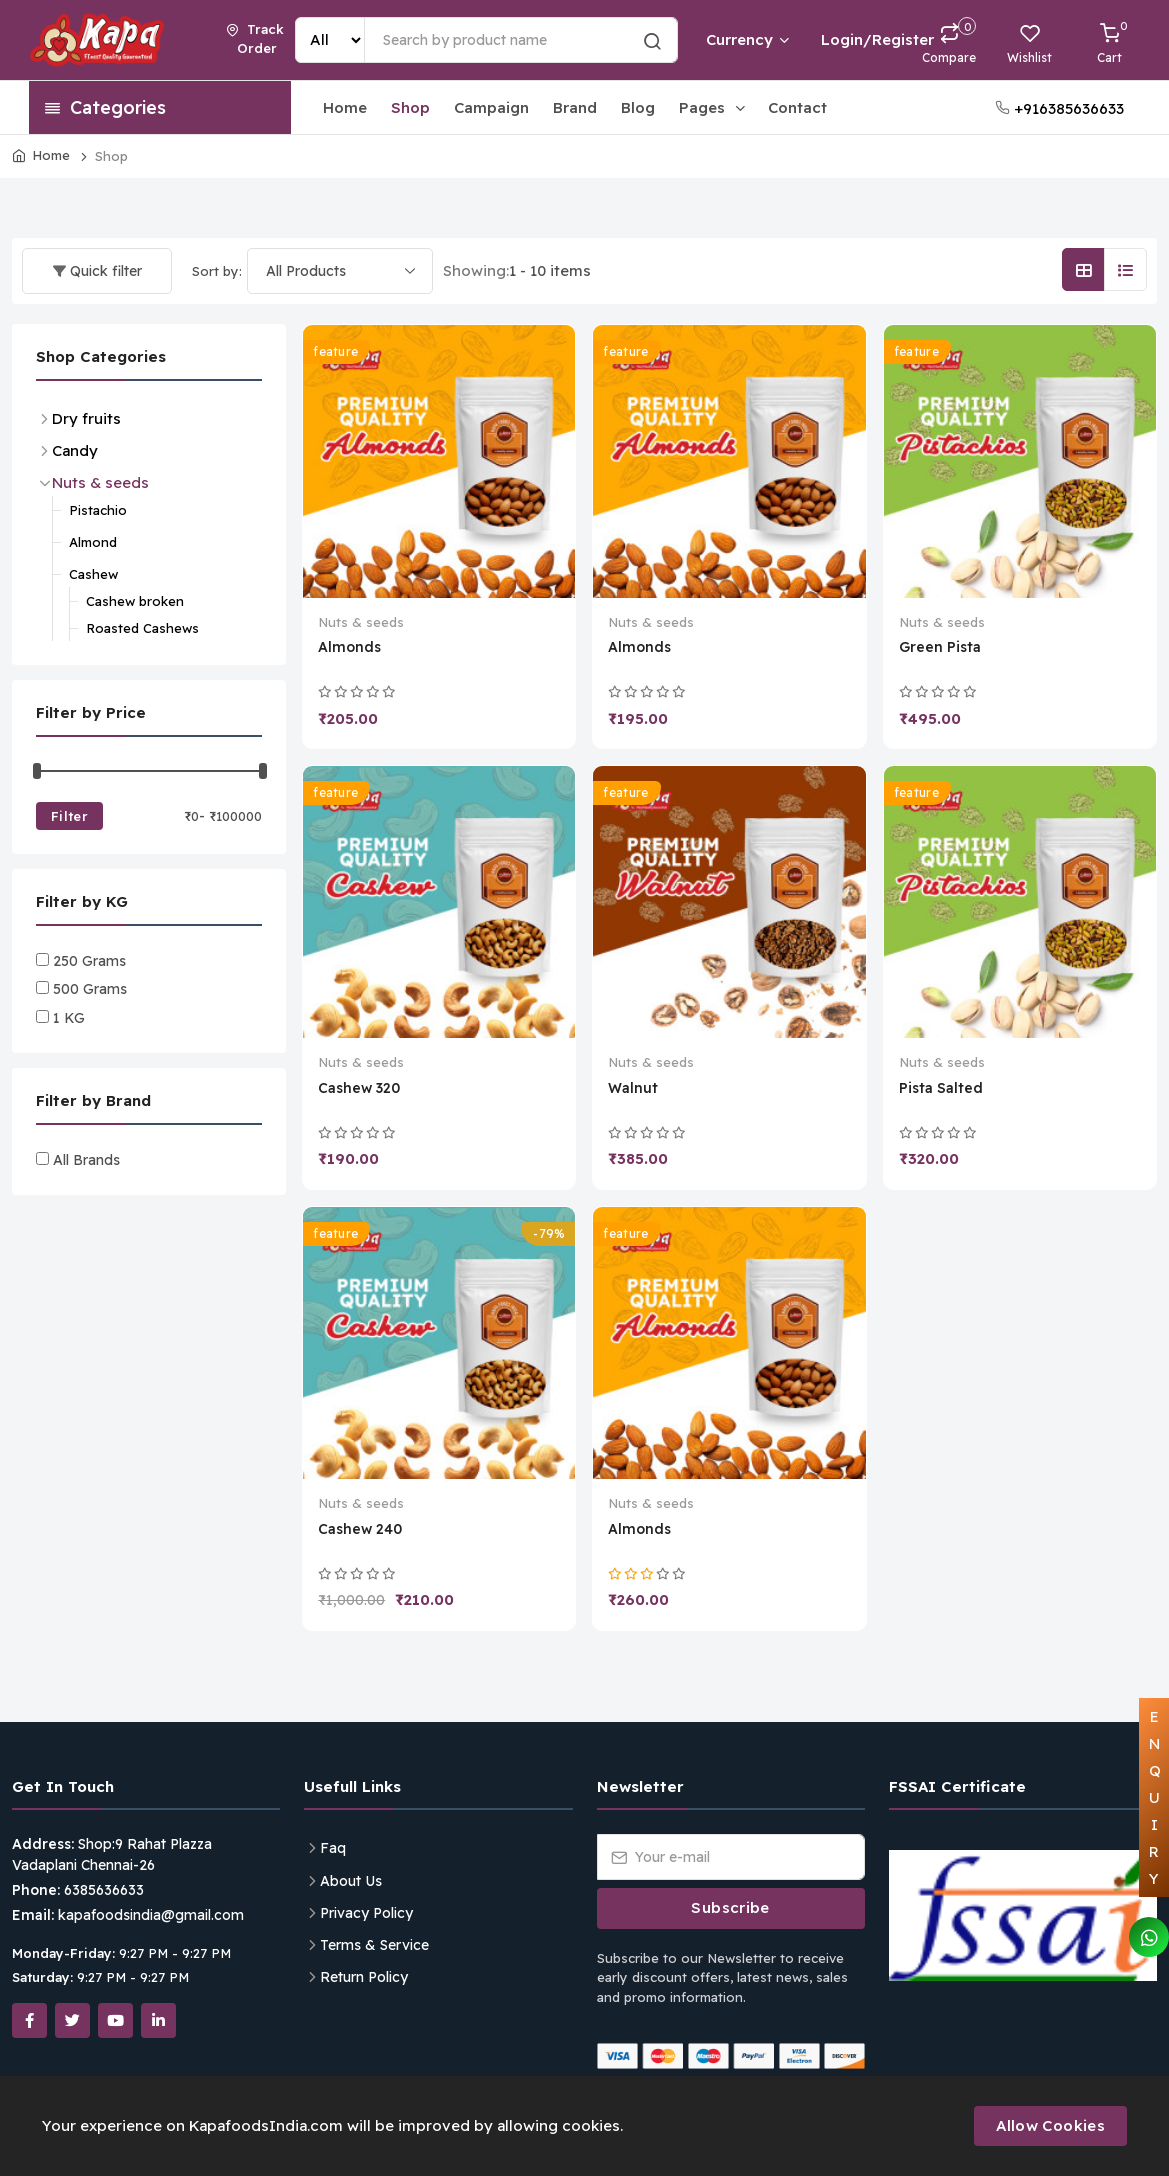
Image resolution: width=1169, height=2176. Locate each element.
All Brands (86, 1160)
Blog (638, 107)
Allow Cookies (1050, 2125)
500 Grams (90, 989)
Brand (575, 107)
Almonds (349, 647)
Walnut (633, 1088)
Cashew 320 (359, 1088)
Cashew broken (135, 601)
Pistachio (98, 510)
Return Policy (364, 1977)
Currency (747, 39)
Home (345, 107)
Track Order (255, 39)
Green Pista (940, 647)
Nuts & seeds (361, 622)
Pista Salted (941, 1088)
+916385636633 (1059, 108)
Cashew (93, 574)
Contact (797, 107)
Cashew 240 (360, 1529)
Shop (410, 107)
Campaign (491, 107)
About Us (351, 1881)
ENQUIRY (1155, 1797)
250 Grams (89, 961)
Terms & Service (374, 1945)
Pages (713, 107)
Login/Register (851, 39)
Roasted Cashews (142, 628)
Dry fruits (86, 418)
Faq (333, 1848)
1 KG (69, 1018)
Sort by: (217, 271)
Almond (93, 542)
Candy (75, 450)
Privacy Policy (366, 1913)
